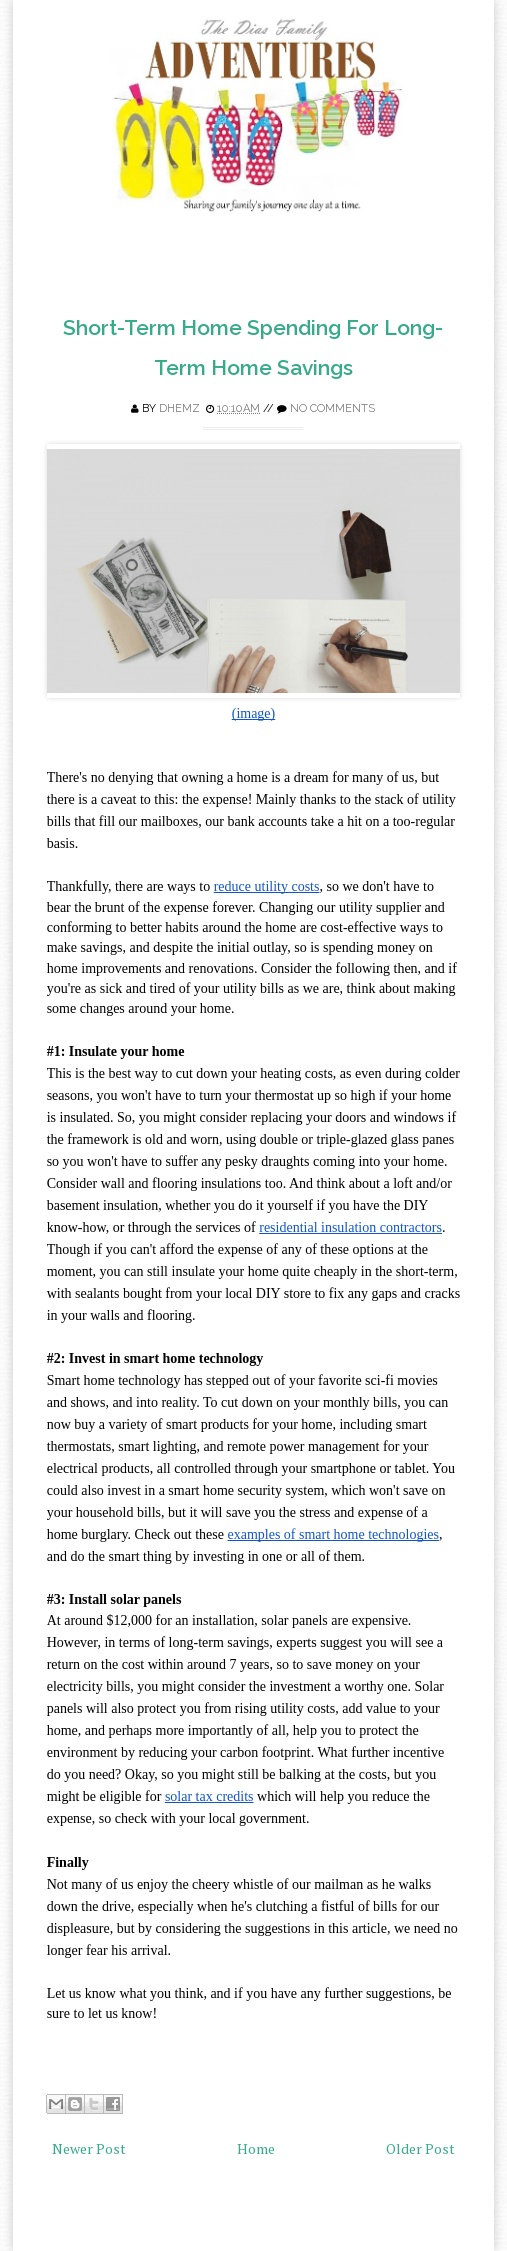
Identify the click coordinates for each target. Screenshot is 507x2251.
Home (256, 2148)
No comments (332, 408)
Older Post (420, 2148)
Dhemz (179, 408)
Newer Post (89, 2148)
